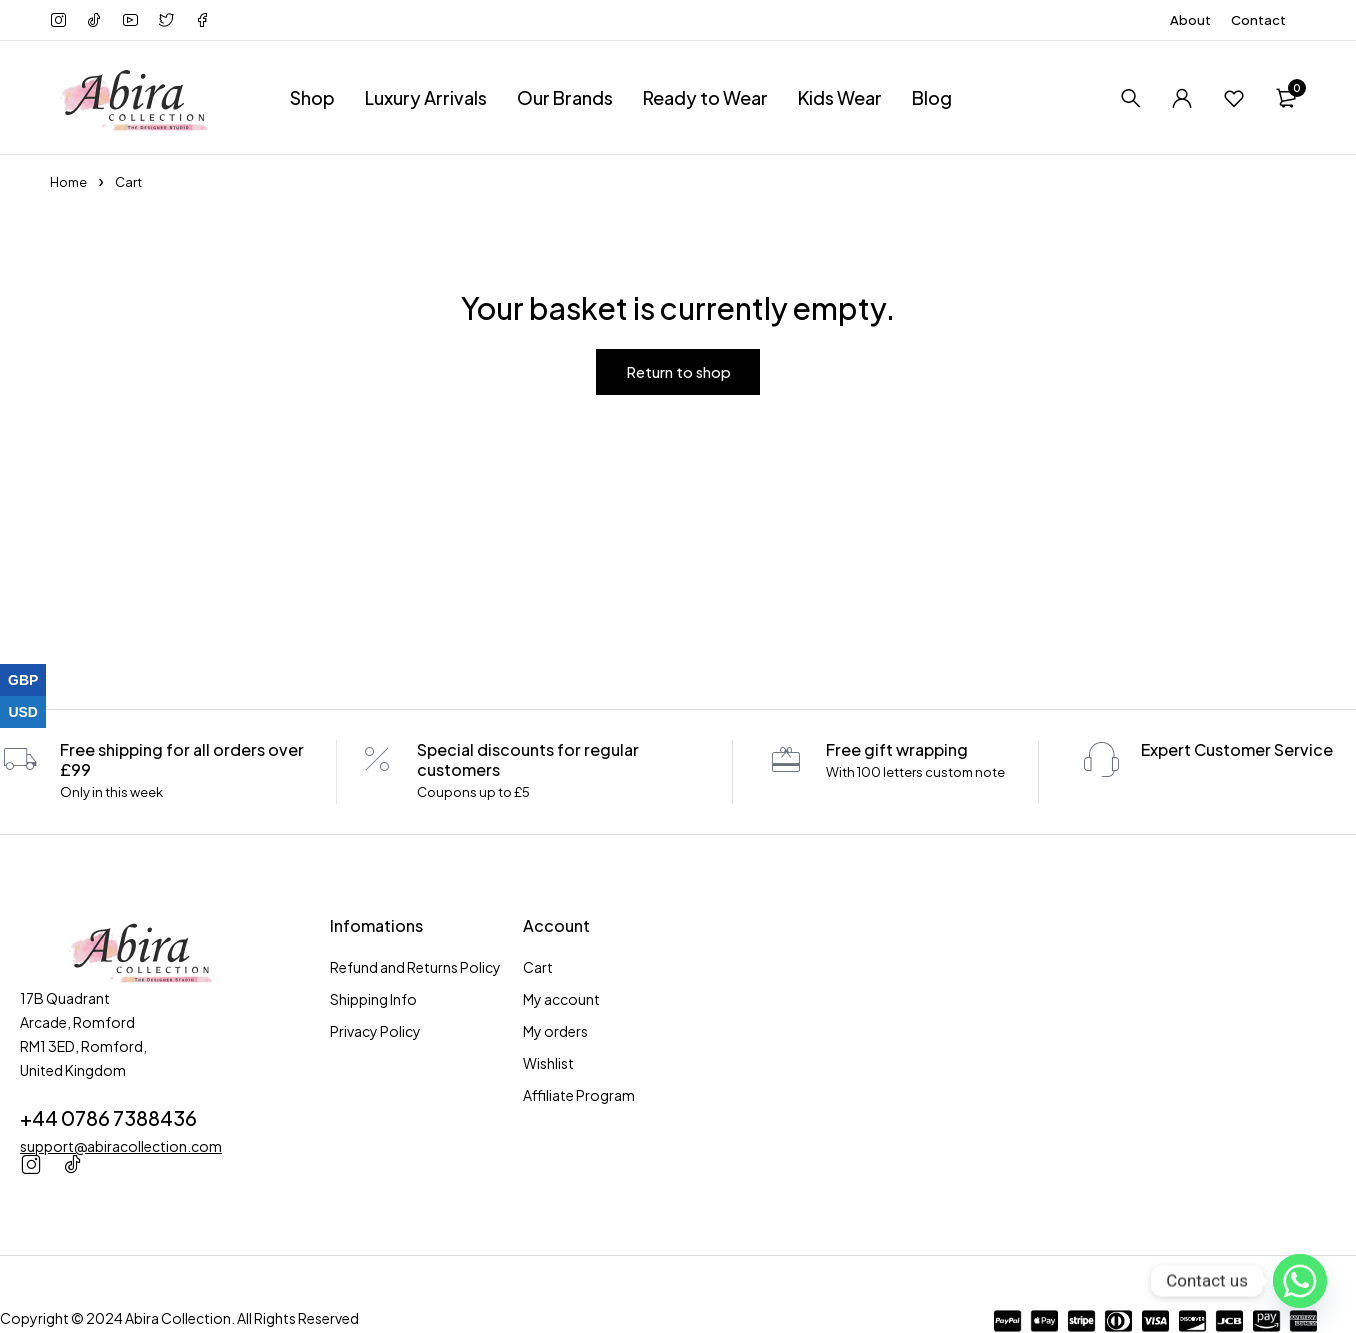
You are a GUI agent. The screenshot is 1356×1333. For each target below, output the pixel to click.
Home (68, 182)
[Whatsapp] (1300, 1281)
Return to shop (678, 371)
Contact (1258, 20)
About (1190, 20)
